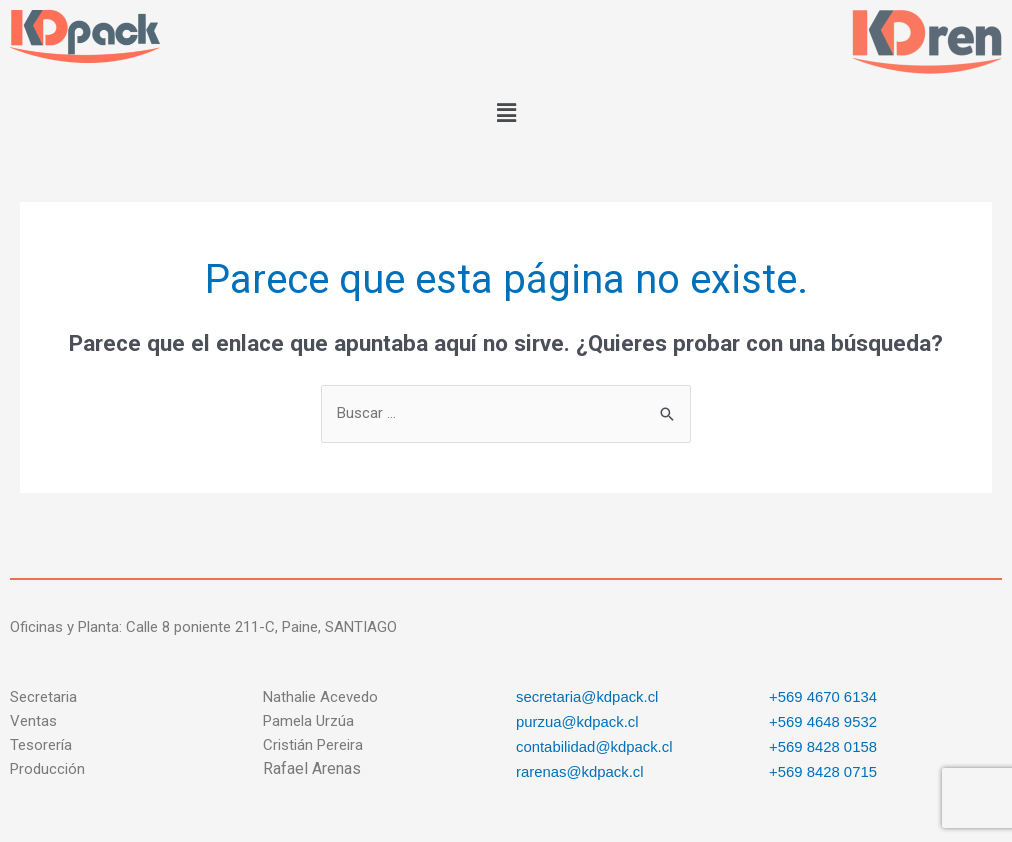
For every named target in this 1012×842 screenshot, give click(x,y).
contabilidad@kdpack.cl (595, 744)
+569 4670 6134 (823, 696)
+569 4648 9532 (823, 720)
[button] (506, 113)
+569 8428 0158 (823, 744)
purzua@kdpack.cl (578, 720)
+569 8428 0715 (823, 768)
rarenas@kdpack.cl (580, 768)
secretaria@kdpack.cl (588, 696)
